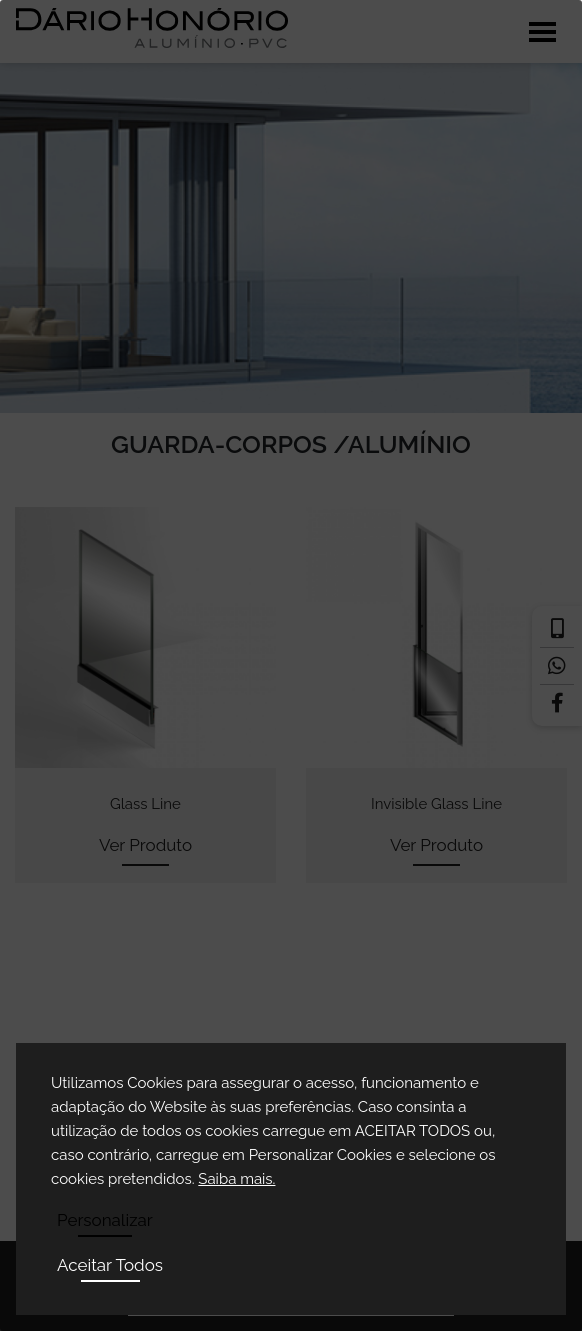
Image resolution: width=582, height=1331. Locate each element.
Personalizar (105, 1220)
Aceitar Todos (110, 1265)
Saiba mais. (236, 1179)
